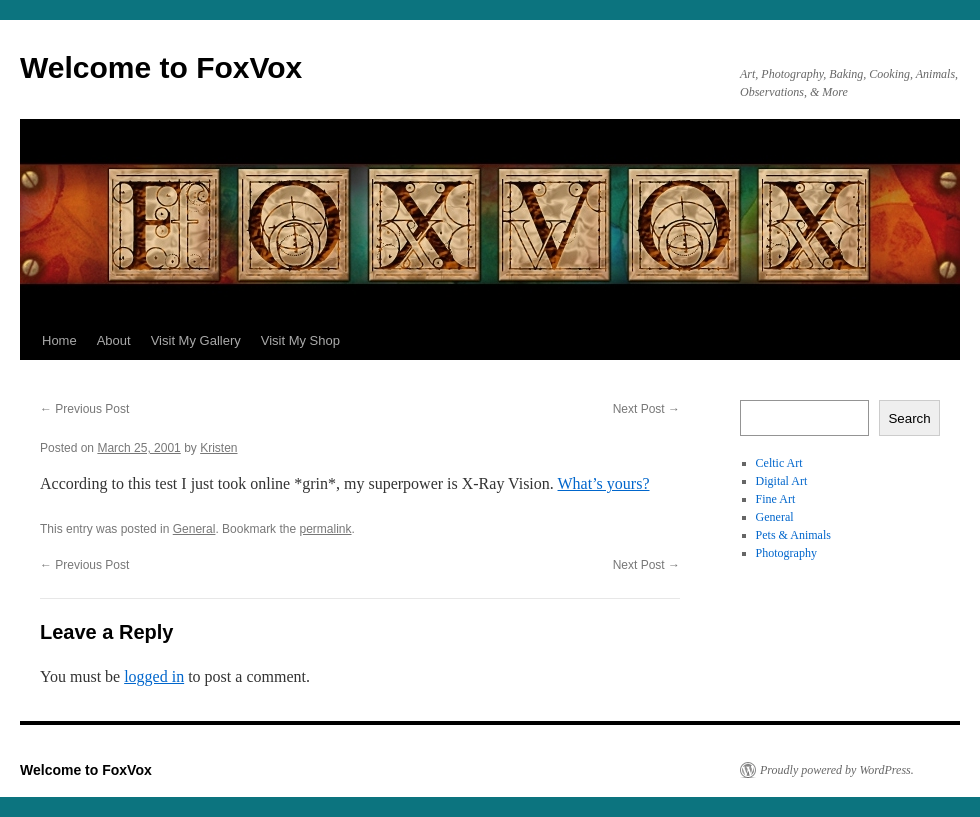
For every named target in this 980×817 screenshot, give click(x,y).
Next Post (646, 409)
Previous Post (84, 409)
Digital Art (782, 481)
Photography (786, 553)
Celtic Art (779, 463)
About (114, 340)
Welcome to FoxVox (161, 67)
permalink (325, 529)
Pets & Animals (793, 535)
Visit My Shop (300, 340)
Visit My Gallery (196, 340)
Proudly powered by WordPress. (837, 770)
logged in (154, 676)
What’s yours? (604, 483)
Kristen (218, 448)
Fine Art (776, 499)
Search (909, 418)
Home (59, 340)
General (194, 529)
